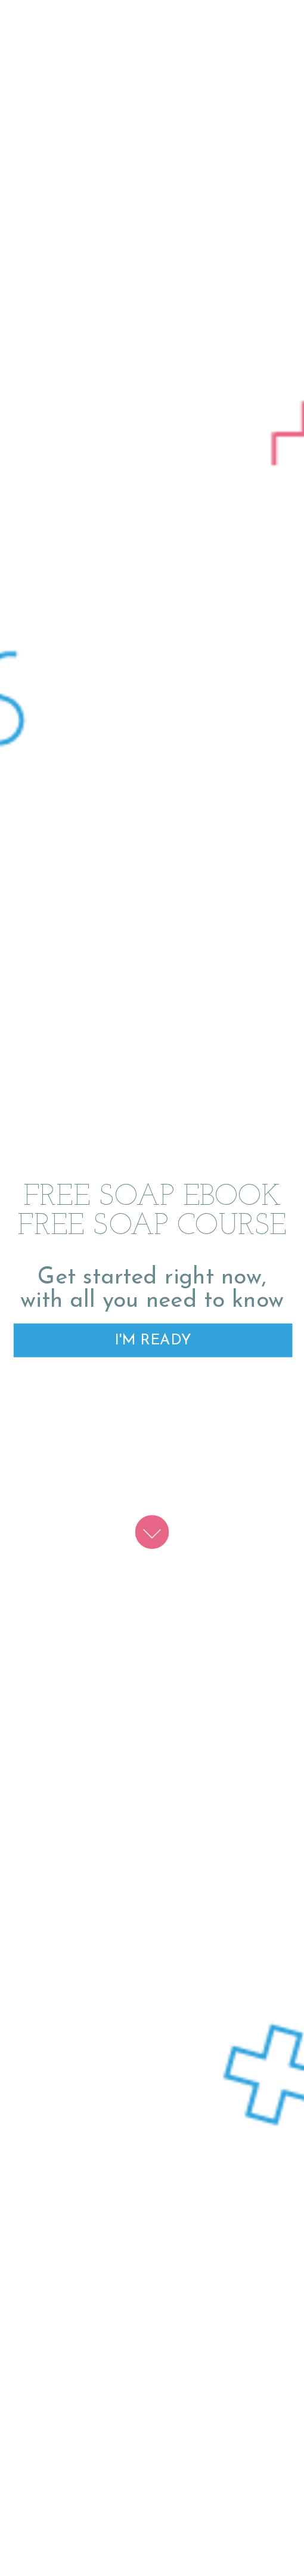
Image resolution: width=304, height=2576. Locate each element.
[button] (152, 1211)
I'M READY (152, 1339)
